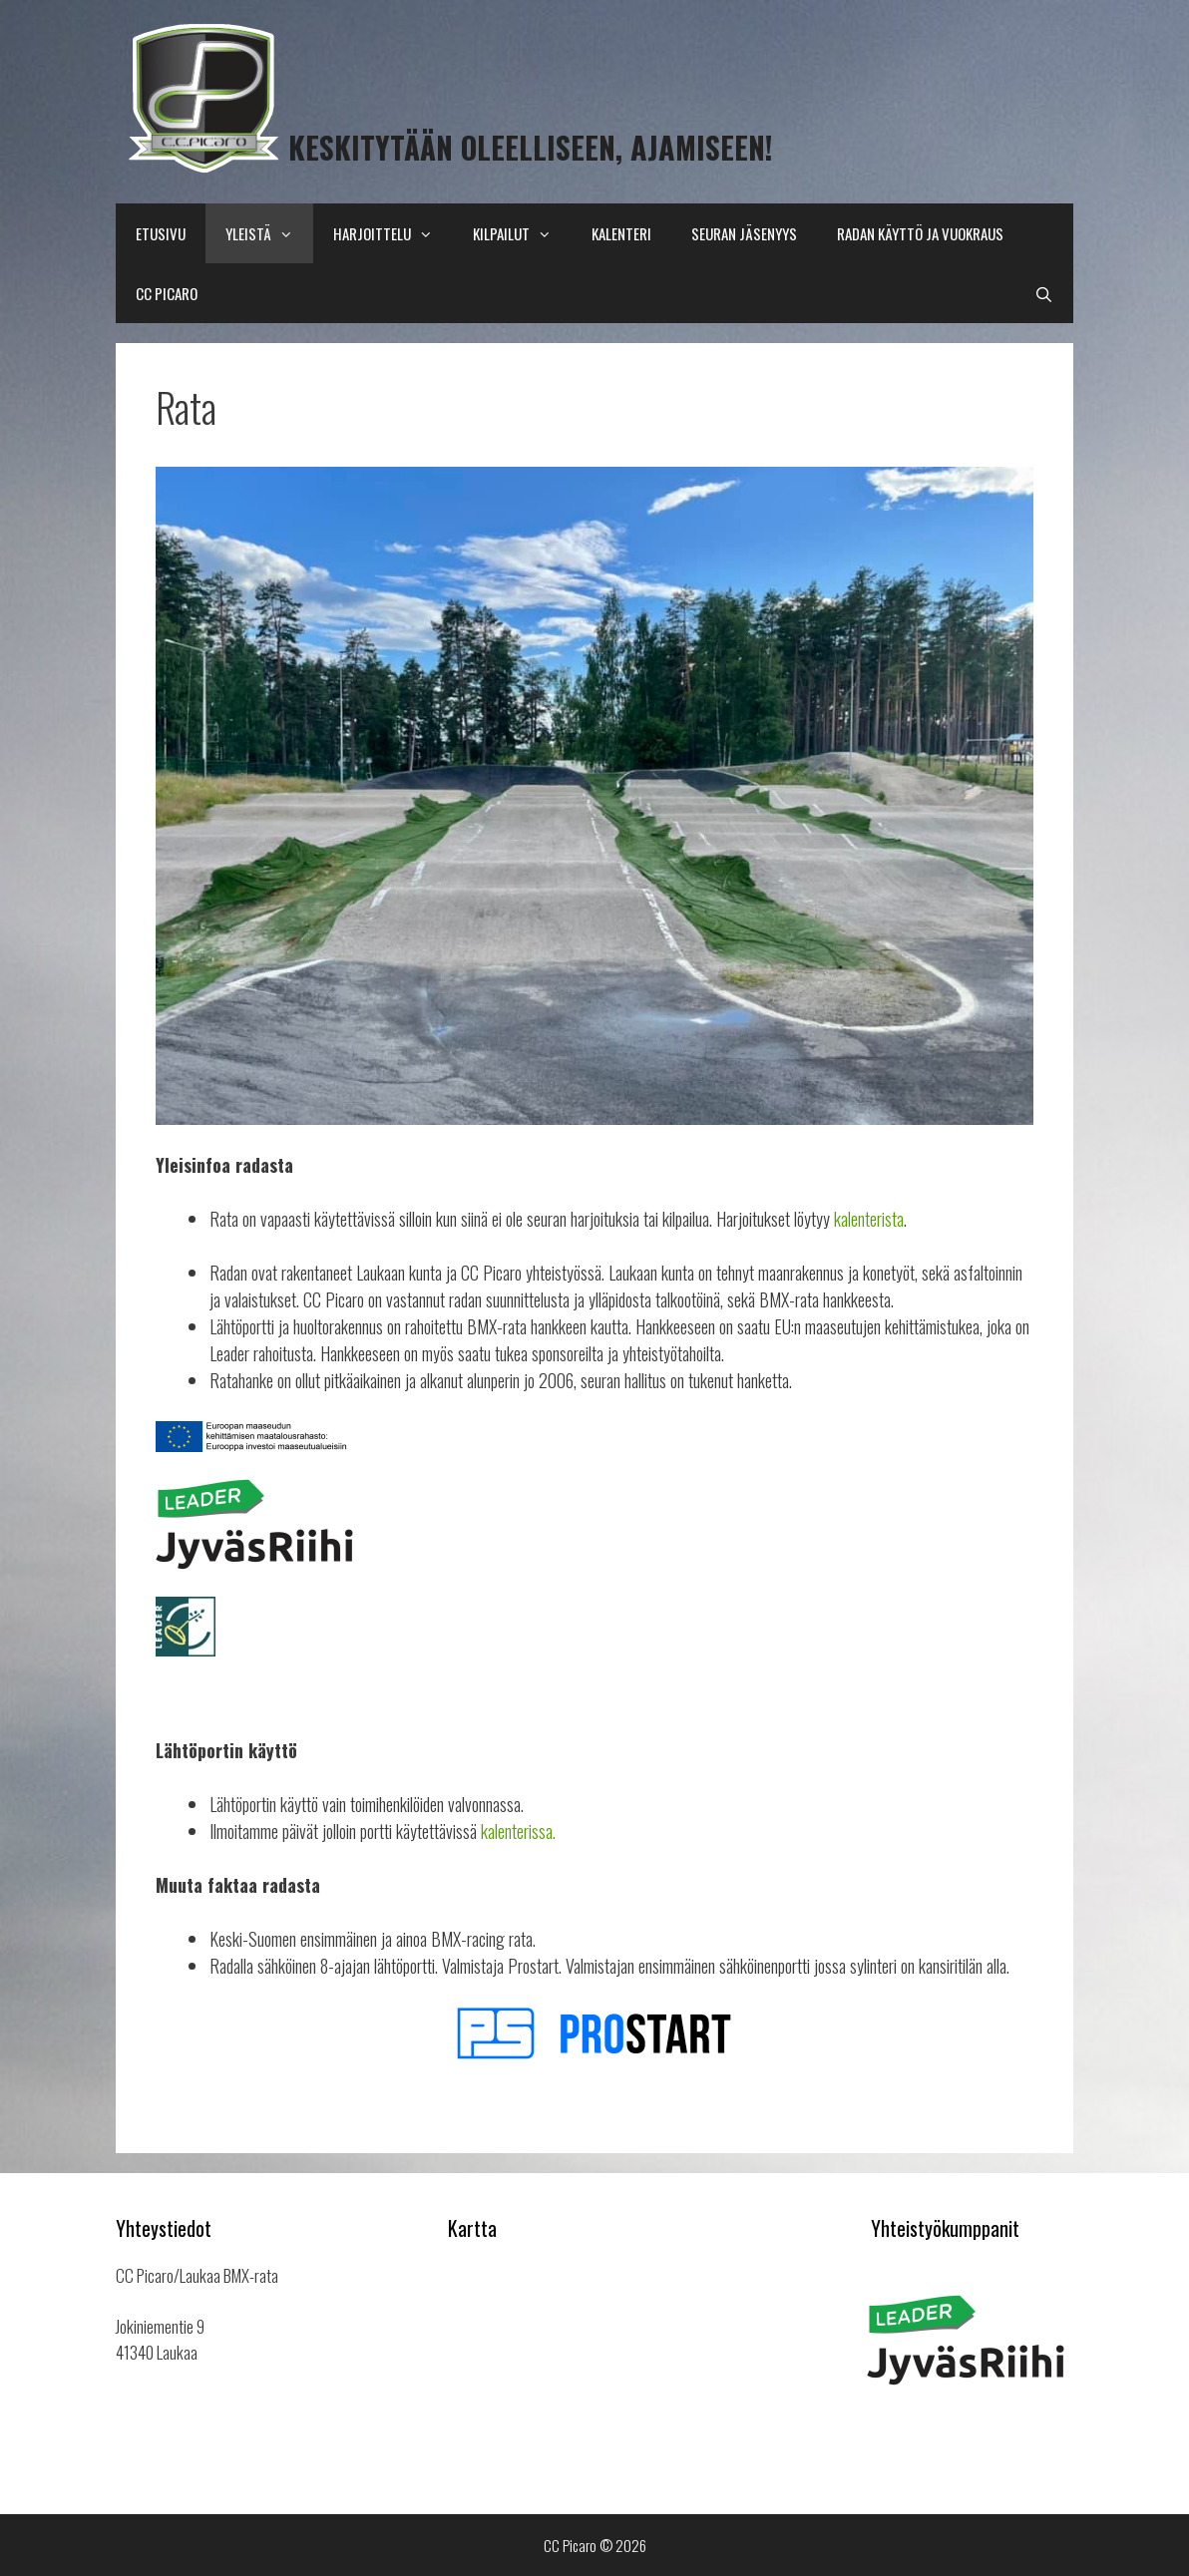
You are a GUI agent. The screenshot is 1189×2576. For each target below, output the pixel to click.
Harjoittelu (393, 233)
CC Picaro (167, 293)
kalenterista (869, 1219)
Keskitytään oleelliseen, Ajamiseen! (530, 147)
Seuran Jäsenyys (744, 233)
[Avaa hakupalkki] (1043, 293)
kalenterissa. (518, 1831)
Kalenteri (621, 233)
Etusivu (161, 233)
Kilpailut (522, 233)
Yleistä (269, 233)
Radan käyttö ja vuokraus (920, 233)
